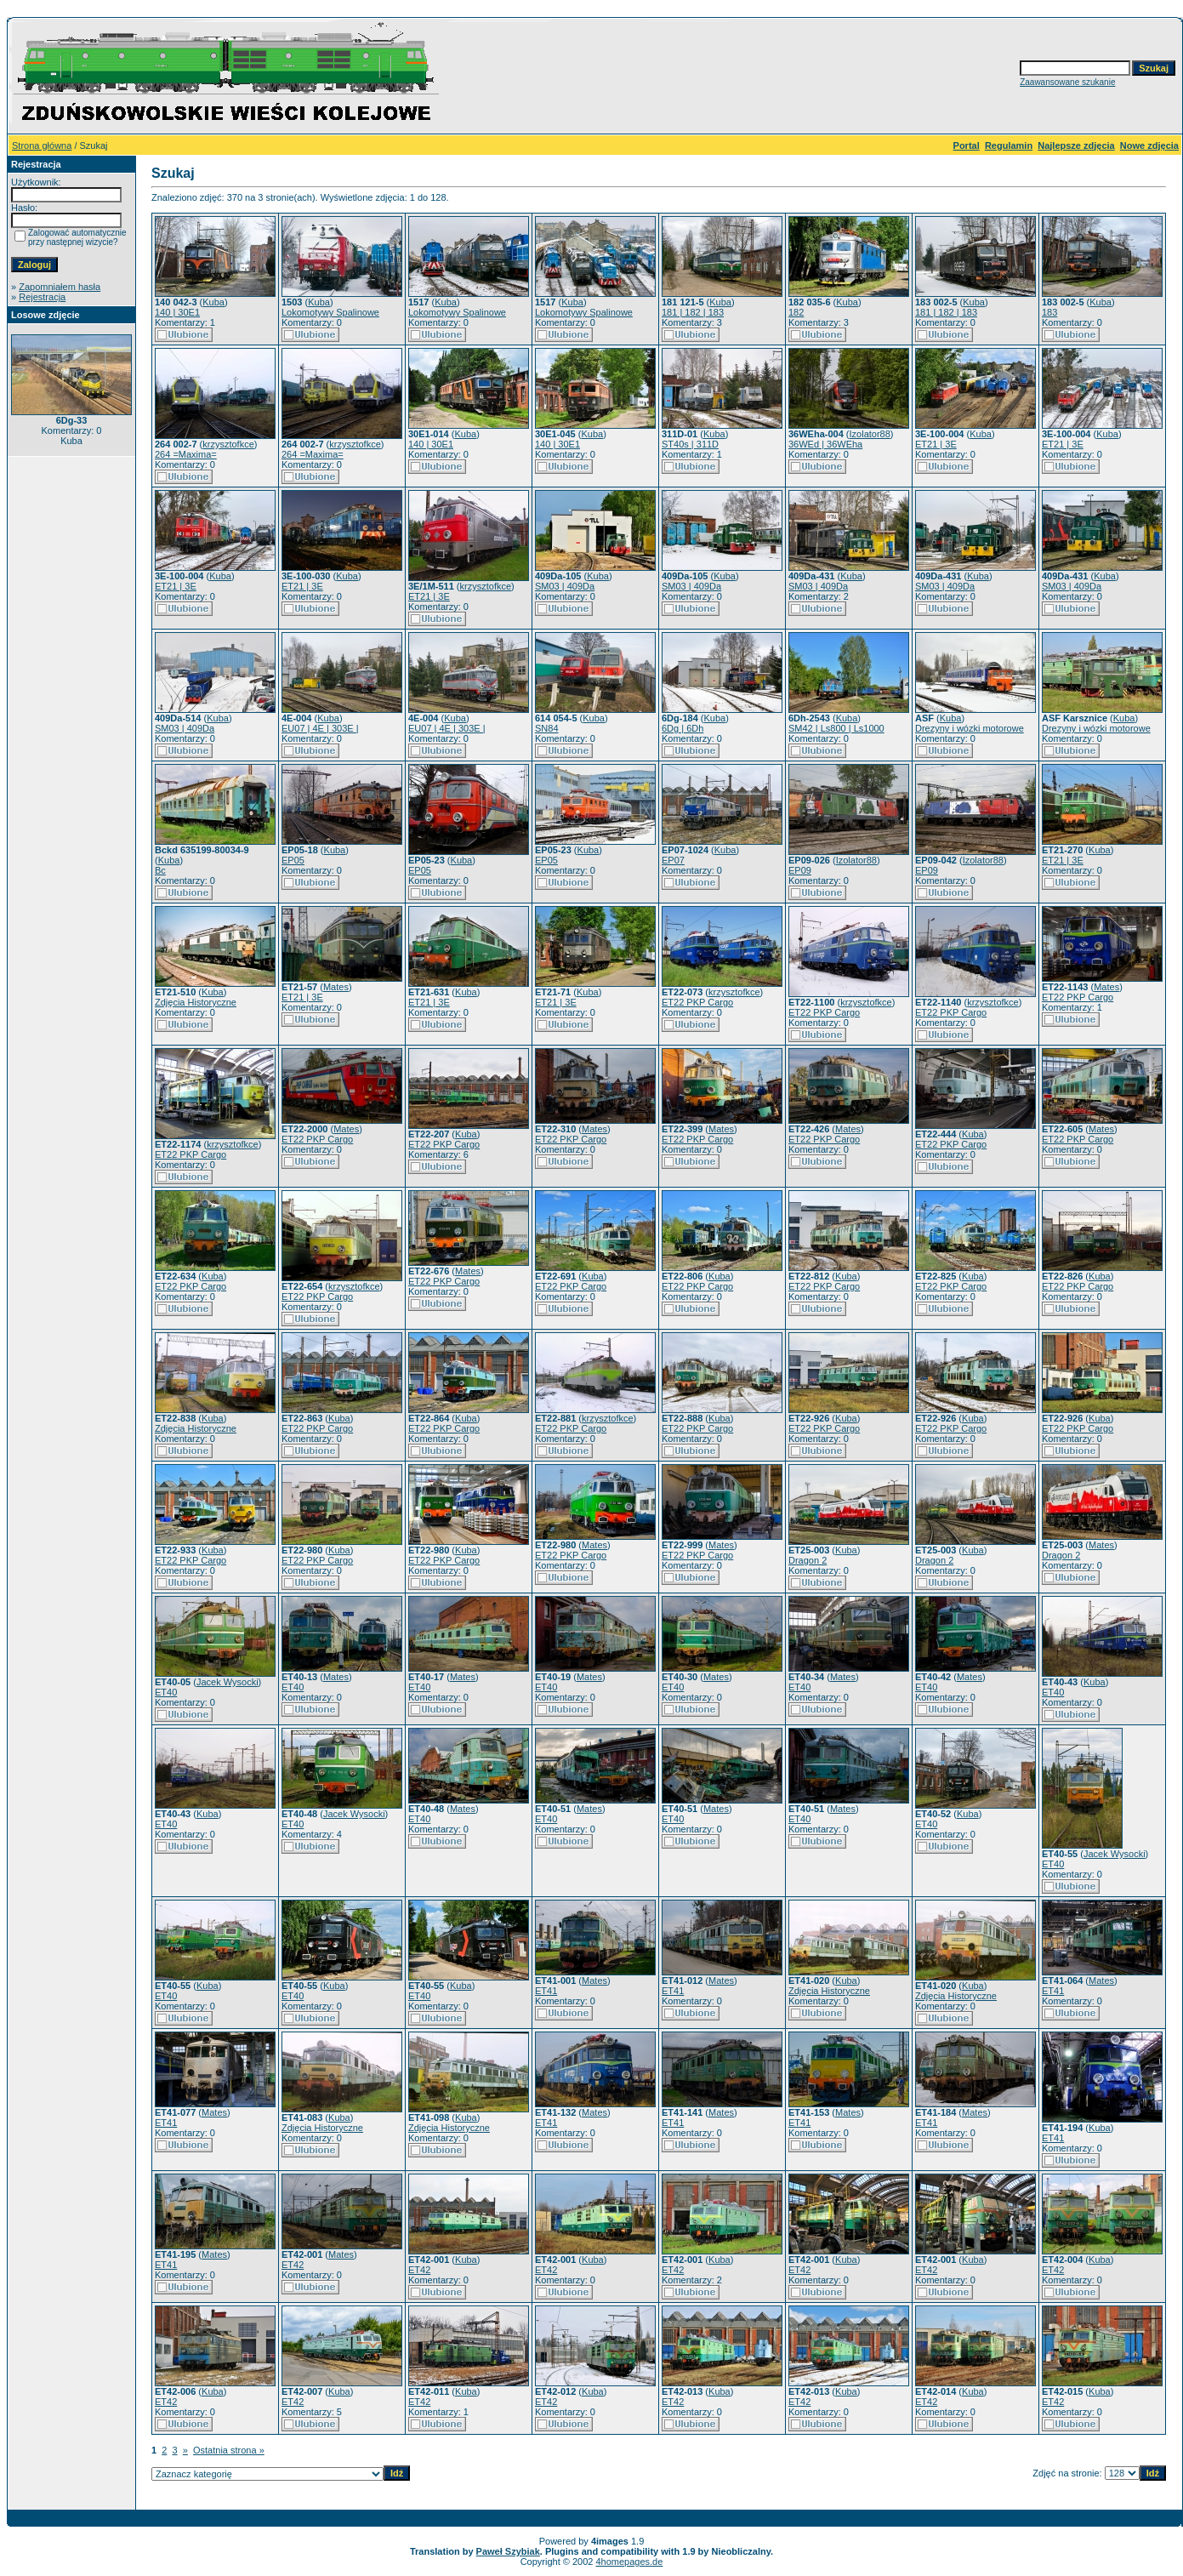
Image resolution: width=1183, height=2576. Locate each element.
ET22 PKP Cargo (697, 1002)
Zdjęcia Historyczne (195, 1002)
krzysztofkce (228, 444)
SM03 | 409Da (564, 586)
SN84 (547, 728)
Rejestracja (42, 297)
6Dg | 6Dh (682, 728)
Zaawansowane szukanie (1067, 82)
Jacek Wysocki (227, 1682)
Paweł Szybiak (508, 2551)
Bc (160, 870)
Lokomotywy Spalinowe (330, 312)
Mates (336, 987)
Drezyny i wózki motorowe (969, 728)
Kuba (213, 302)
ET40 (166, 1692)
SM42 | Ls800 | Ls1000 (836, 728)
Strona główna (41, 145)
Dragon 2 (807, 1560)
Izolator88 (870, 434)
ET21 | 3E (936, 444)
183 (1049, 312)
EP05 (293, 860)
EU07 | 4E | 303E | (320, 728)
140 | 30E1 (177, 312)
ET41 (546, 1991)
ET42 (293, 2265)
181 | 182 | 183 (693, 312)
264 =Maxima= (186, 454)
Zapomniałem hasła (59, 287)
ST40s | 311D (690, 444)
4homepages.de (629, 2561)
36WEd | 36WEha (825, 444)
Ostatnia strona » (228, 2450)
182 (796, 312)
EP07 (673, 860)
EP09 (799, 870)
